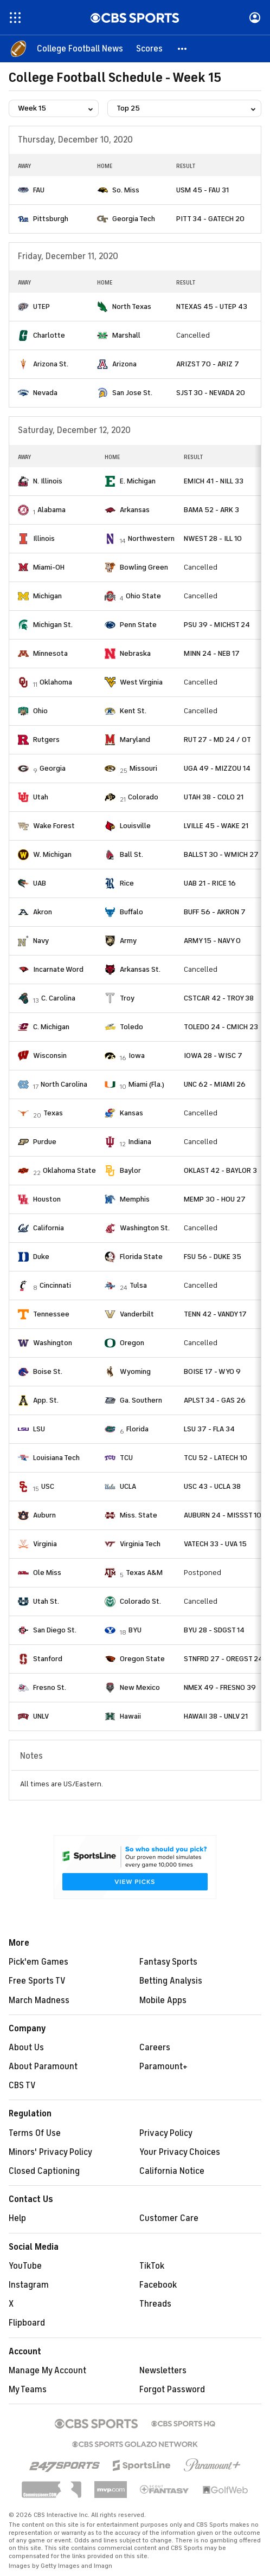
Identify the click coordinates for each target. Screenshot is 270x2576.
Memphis (135, 1199)
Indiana (139, 1141)
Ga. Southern (141, 1400)
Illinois (44, 538)
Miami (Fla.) (146, 1084)
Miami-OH (49, 567)
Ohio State (143, 596)
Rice (127, 883)
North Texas (131, 306)
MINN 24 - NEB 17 (212, 653)
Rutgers (46, 739)
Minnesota (50, 653)
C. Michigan (51, 1026)
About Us (26, 2047)
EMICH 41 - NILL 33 (213, 481)
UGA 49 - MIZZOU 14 (217, 768)
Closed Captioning (44, 2171)
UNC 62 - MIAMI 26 (215, 1084)
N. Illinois (47, 481)
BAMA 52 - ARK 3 (211, 509)
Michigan (47, 596)
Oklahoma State (69, 1170)
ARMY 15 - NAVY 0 (212, 940)
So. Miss (125, 190)
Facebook (158, 2285)
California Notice (171, 2171)
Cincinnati (55, 1285)
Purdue (44, 1141)
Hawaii (130, 1716)
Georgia (53, 768)
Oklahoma (56, 682)
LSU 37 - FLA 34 (209, 1429)
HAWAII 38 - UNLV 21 (216, 1716)
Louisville (135, 825)
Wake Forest (54, 825)
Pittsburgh (50, 218)
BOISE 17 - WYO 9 (212, 1371)
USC (47, 1486)
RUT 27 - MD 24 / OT (217, 739)
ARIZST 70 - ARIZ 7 (207, 364)
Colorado (143, 797)
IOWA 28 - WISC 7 (213, 1055)
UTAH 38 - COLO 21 (213, 797)
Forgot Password (172, 2389)
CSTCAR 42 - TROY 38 (219, 998)
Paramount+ (163, 2066)
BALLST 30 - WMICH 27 (221, 854)
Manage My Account (47, 2370)
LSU (39, 1429)
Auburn (44, 1515)
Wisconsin (50, 1055)
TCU (126, 1457)
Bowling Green (144, 567)
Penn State (138, 624)
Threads (155, 2304)
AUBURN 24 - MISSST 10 (222, 1515)
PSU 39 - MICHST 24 (217, 624)
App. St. (46, 1400)
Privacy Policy (165, 2133)
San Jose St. (132, 392)
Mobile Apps (163, 2000)
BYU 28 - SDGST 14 (214, 1630)
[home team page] (23, 190)
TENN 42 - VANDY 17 (215, 1314)
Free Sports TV (37, 1980)
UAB (39, 883)
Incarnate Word (58, 969)
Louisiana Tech (56, 1457)
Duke (41, 1256)
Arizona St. (50, 364)
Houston (47, 1199)
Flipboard (27, 2322)
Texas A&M (144, 1572)
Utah (40, 797)
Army (128, 940)
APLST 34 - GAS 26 (215, 1400)
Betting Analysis (170, 1980)
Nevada (45, 392)
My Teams (28, 2389)
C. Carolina (58, 998)
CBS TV (22, 2085)
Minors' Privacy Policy (50, 2152)
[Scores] (149, 48)
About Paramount (43, 2066)
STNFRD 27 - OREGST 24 (223, 1658)
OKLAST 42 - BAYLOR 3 (220, 1170)
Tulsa (138, 1285)
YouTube (25, 2266)
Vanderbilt (137, 1314)
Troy (127, 998)
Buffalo (131, 911)
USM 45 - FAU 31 (202, 190)
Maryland (135, 739)
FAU (38, 190)
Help (17, 2218)
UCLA (128, 1486)
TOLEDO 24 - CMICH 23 (221, 1026)
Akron (42, 911)
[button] (182, 48)
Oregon (132, 1342)
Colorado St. (140, 1601)
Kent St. (133, 710)
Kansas (131, 1113)
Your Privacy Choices (179, 2152)
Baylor (130, 1170)
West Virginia (141, 682)
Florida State (141, 1256)
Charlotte (49, 335)
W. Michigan (52, 854)
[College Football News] (80, 48)
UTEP (41, 306)
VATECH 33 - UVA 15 (215, 1543)
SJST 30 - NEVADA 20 (210, 392)
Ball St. (131, 854)
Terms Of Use (35, 2133)
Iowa (136, 1055)
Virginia (45, 1543)
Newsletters (163, 2370)
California (48, 1227)
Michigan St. (53, 624)
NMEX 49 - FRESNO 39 (220, 1687)
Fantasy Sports (168, 1962)
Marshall (126, 335)
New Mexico (140, 1687)
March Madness (39, 2000)
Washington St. (145, 1227)
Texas (53, 1113)
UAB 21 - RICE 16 (210, 883)
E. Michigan (138, 481)
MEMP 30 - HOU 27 (215, 1199)
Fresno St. (49, 1687)
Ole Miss (47, 1572)
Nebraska (135, 653)
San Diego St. (54, 1630)
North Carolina (64, 1084)
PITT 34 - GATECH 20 (210, 218)
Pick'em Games (38, 1962)
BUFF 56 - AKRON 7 (215, 911)
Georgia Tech (133, 218)
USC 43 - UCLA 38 (212, 1486)
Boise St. (47, 1371)
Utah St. (46, 1601)
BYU (135, 1630)
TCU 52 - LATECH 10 (215, 1457)
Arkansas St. (140, 969)
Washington (52, 1342)
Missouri (143, 768)
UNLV (41, 1716)
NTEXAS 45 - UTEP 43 (211, 306)
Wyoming (135, 1371)
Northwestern (151, 538)
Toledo (131, 1026)
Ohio (40, 710)
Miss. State (138, 1515)
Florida (137, 1429)
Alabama (51, 509)
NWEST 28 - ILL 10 (213, 538)
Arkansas (135, 509)
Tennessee (51, 1314)
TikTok (151, 2266)
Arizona (124, 364)
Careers (154, 2047)
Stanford (47, 1658)
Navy (41, 940)
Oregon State (142, 1658)
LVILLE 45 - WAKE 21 (216, 825)
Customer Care (168, 2218)
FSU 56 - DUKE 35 (212, 1256)
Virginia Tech (140, 1543)
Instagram (29, 2285)
